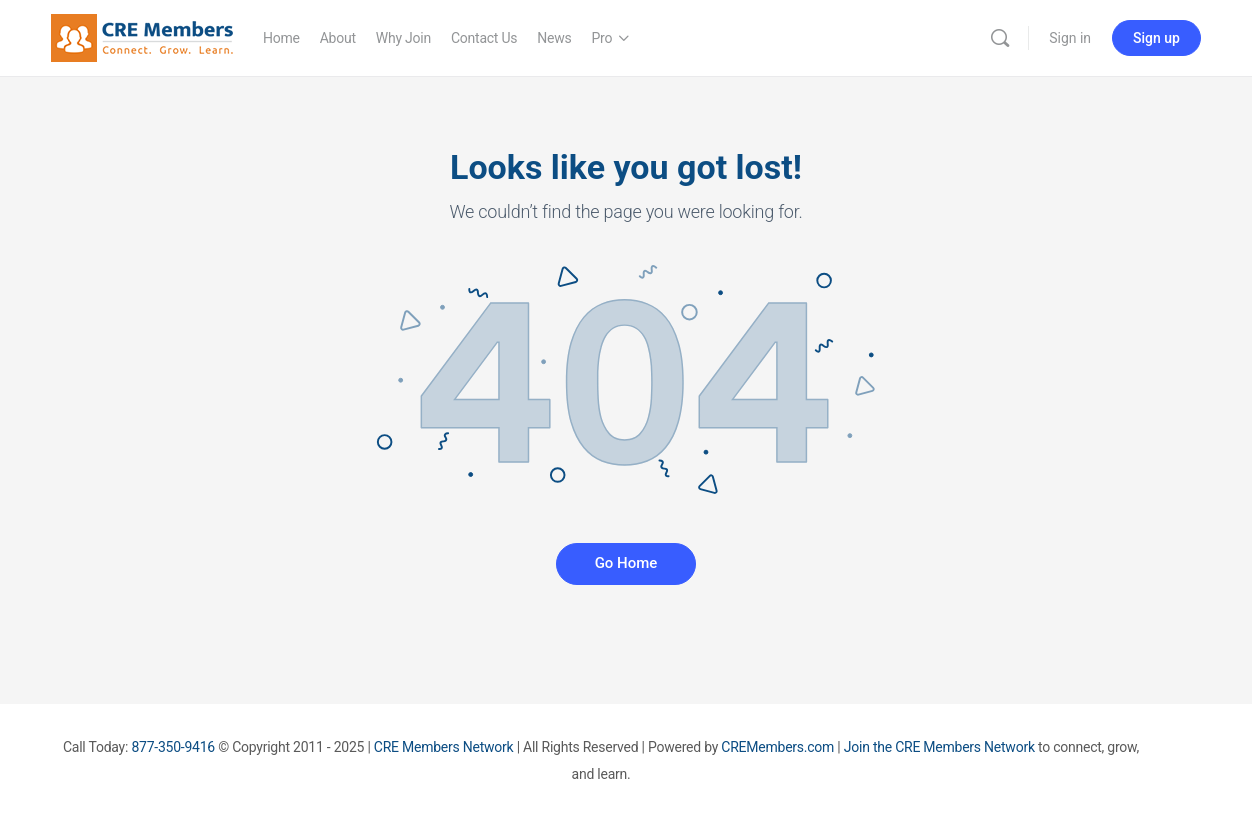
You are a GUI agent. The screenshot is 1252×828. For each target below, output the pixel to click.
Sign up (1156, 38)
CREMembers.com (777, 747)
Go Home (626, 563)
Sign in (1070, 38)
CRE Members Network (444, 747)
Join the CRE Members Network (939, 747)
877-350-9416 (173, 747)
